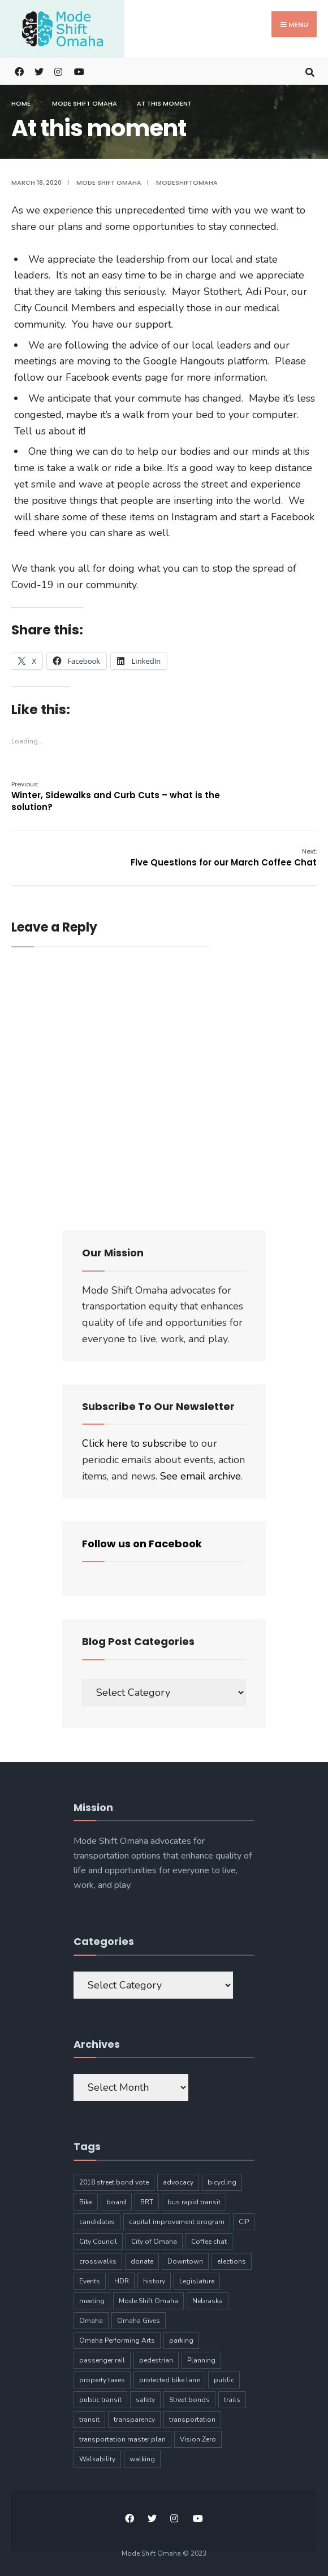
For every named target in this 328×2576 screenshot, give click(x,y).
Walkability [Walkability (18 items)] (97, 2459)
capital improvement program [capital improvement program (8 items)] (177, 2221)
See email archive (200, 1476)
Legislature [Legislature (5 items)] (196, 2281)
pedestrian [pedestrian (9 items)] (156, 2360)
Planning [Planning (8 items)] (201, 2360)
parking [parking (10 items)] (181, 2340)
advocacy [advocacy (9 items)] (178, 2182)
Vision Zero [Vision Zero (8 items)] (198, 2439)
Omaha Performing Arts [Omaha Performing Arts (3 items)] (117, 2340)
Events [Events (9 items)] (89, 2281)
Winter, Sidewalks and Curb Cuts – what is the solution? (115, 796)
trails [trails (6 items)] (232, 2399)
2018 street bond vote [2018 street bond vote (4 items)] (114, 2182)
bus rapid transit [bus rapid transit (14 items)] (194, 2202)
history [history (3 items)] (154, 2281)
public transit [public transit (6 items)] (100, 2399)
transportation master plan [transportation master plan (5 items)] (122, 2439)
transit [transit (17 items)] (89, 2419)
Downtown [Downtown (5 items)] (185, 2261)
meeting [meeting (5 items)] (92, 2300)
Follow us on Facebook (142, 1544)
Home (21, 103)
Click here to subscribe (134, 1443)
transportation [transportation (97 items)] (192, 2419)
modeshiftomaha (187, 182)
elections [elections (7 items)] (231, 2261)
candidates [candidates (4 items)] (97, 2221)
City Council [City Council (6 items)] (98, 2241)
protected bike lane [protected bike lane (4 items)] (169, 2379)
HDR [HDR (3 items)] (121, 2281)
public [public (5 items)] (224, 2379)
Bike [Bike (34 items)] (85, 2202)
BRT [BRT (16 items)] (146, 2202)
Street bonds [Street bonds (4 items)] (189, 2399)
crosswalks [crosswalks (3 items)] (97, 2261)
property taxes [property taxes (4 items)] (102, 2379)
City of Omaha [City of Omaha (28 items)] (154, 2241)
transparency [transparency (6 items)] (134, 2419)
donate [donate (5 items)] (142, 2261)
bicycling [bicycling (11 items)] (222, 2182)
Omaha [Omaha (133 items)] (91, 2320)
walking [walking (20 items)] (142, 2459)
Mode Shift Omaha (84, 103)
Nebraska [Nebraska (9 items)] (207, 2300)
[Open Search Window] (310, 71)
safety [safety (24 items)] (145, 2399)
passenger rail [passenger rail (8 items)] (102, 2360)
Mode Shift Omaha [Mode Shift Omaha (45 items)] (148, 2300)
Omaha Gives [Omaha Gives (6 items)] (138, 2320)
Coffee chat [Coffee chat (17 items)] (209, 2241)
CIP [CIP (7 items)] (244, 2221)
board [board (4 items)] (116, 2202)
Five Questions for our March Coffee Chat (224, 857)
